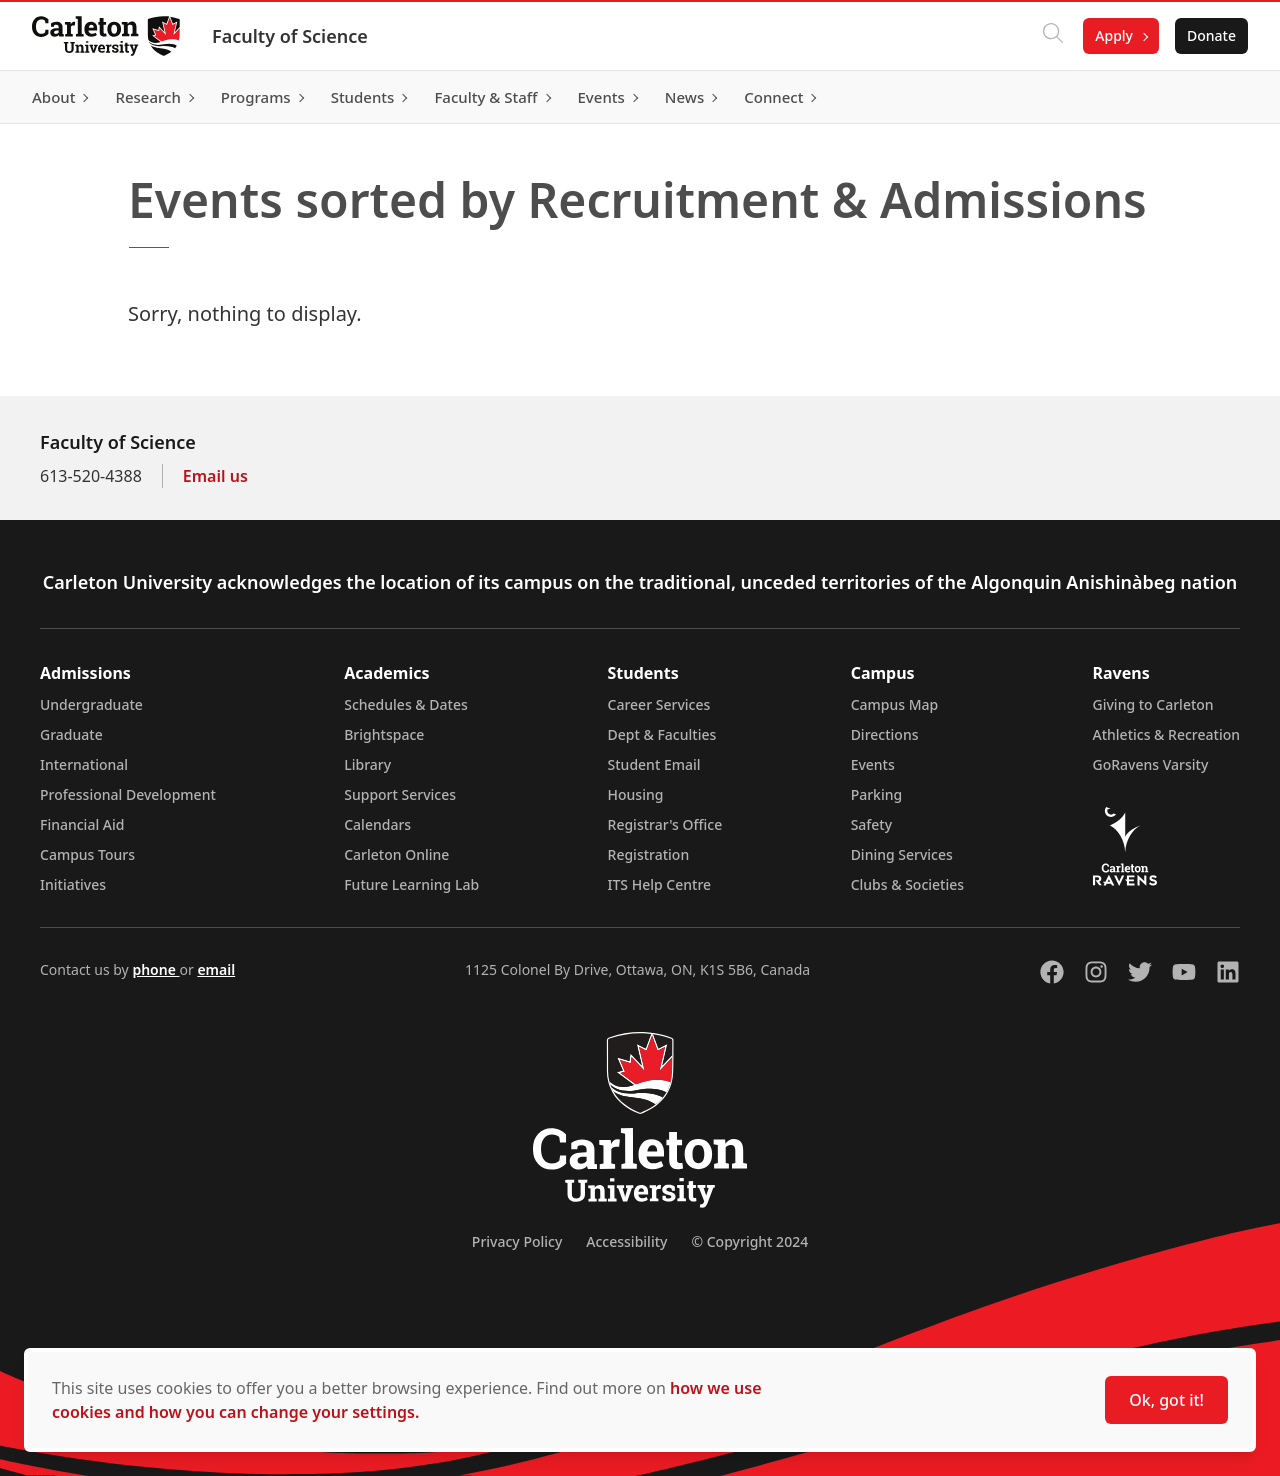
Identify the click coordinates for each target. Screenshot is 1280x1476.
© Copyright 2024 (749, 1241)
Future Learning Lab (411, 884)
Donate (1211, 35)
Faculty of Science (290, 36)
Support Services (400, 794)
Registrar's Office (665, 824)
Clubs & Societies (907, 884)
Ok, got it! (1166, 1400)
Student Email (654, 764)
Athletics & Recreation (1166, 734)
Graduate (71, 734)
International (84, 764)
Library (367, 764)
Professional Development (128, 794)
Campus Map (895, 704)
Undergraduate (91, 704)
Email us (215, 476)
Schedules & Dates (406, 704)
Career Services (659, 704)
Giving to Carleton (1153, 704)
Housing (636, 794)
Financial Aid (82, 824)
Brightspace (384, 734)
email (216, 969)
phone (155, 969)
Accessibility (626, 1241)
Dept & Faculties (662, 734)
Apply (1114, 35)
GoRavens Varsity (1151, 764)
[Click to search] (1053, 36)
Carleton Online (396, 854)
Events (873, 764)
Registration (649, 854)
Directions (885, 734)
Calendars (377, 824)
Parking (877, 794)
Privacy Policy (517, 1241)
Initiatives (73, 884)
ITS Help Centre (660, 884)
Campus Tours (87, 854)
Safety (872, 824)
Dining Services (902, 854)
